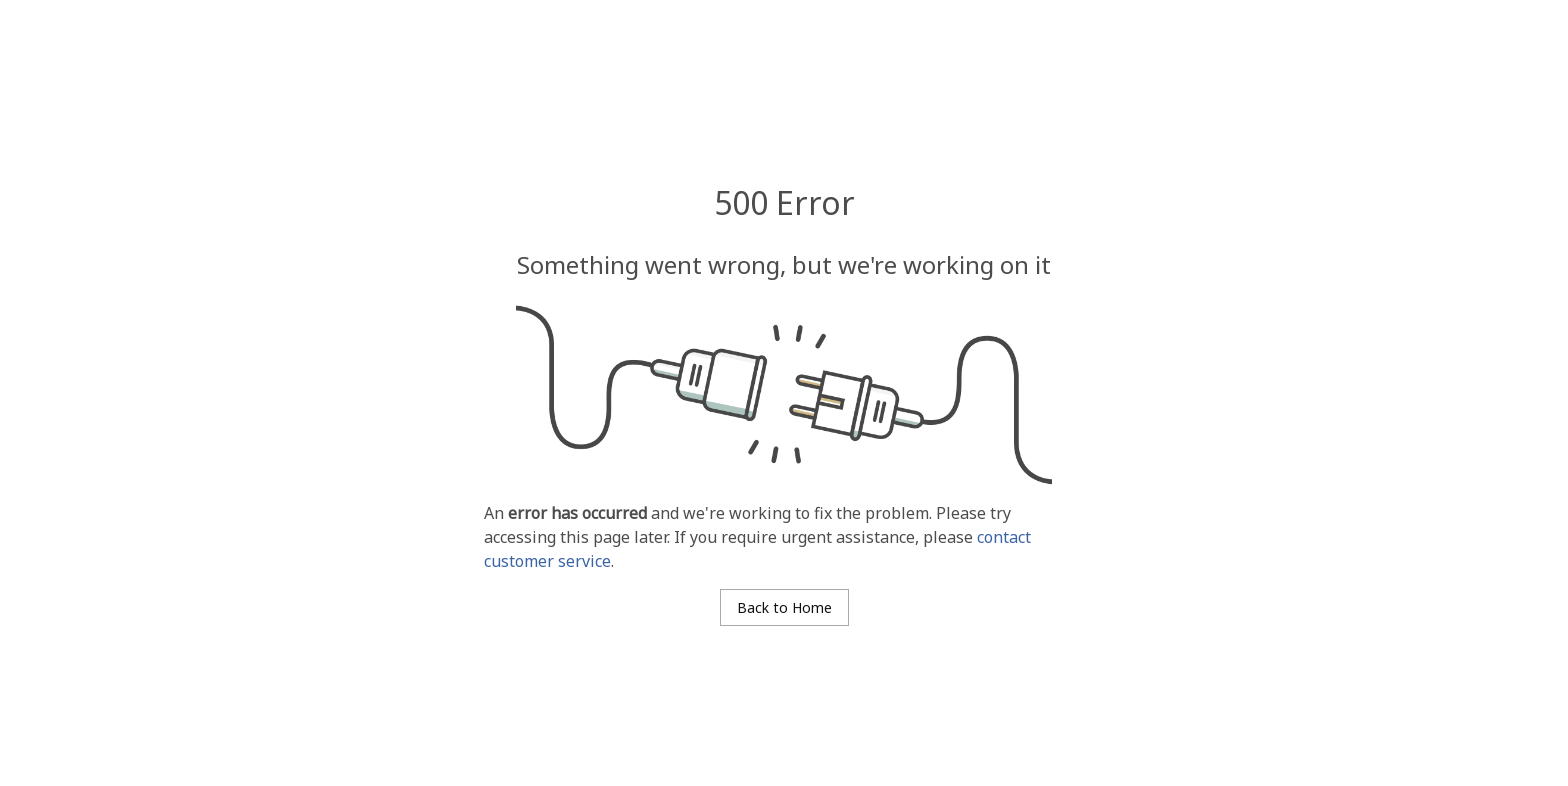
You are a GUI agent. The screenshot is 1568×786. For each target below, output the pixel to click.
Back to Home (784, 607)
